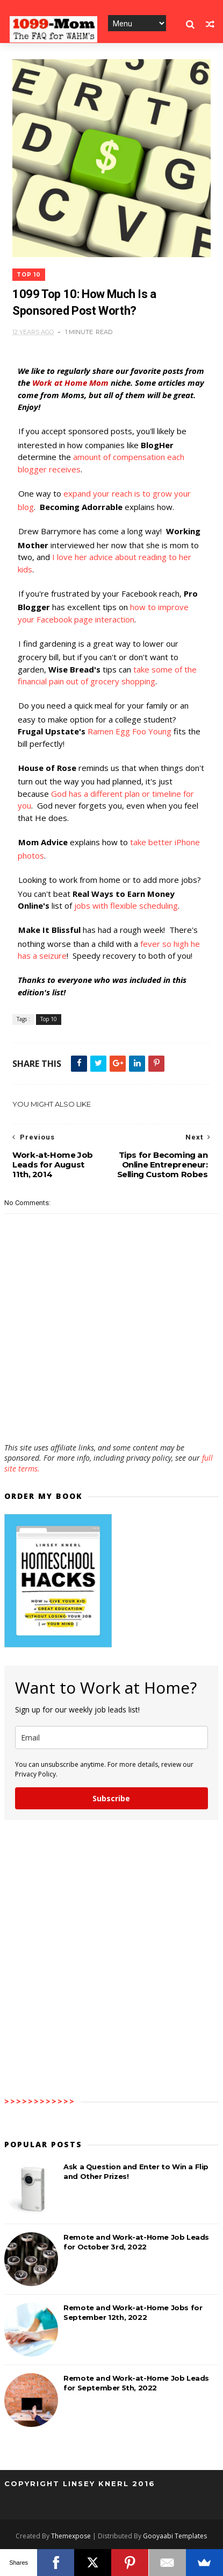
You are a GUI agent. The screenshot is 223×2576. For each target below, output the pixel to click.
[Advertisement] (111, 1411)
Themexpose (71, 2535)
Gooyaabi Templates (175, 2535)
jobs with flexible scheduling (126, 906)
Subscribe (111, 1798)
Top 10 (29, 274)
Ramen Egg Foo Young (129, 731)
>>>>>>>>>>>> (39, 2101)
